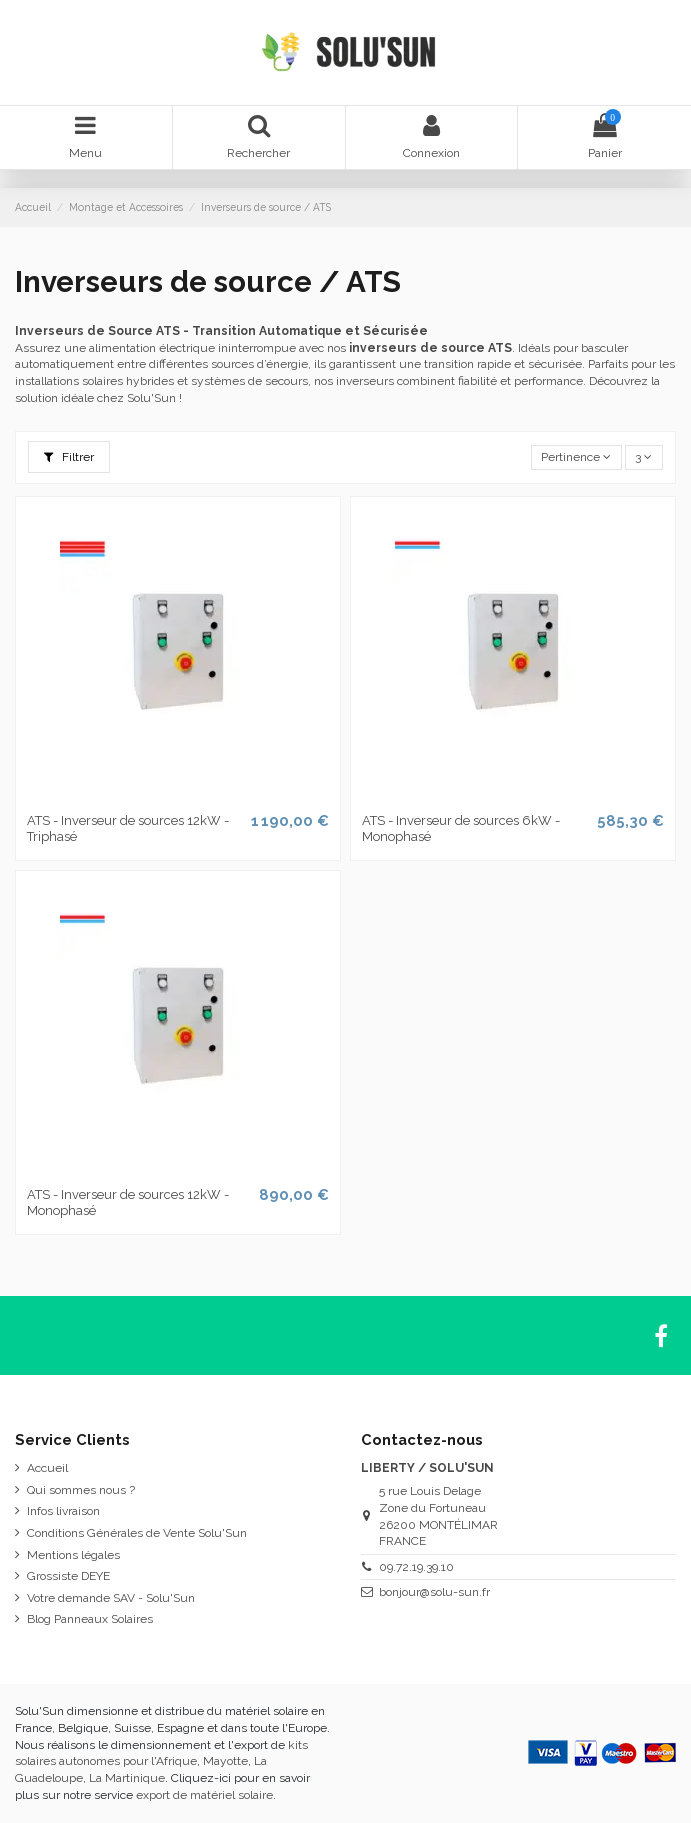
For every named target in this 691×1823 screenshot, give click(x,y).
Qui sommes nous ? (81, 1490)
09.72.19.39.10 (416, 1567)
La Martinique (127, 1778)
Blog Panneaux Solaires (90, 1619)
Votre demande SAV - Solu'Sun (111, 1598)
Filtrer (69, 457)
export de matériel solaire (204, 1795)
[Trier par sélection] (576, 457)
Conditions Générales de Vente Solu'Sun (137, 1533)
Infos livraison (63, 1511)
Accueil (47, 1468)
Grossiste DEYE (68, 1576)
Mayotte (225, 1761)
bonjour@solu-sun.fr (434, 1592)
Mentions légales (73, 1555)
